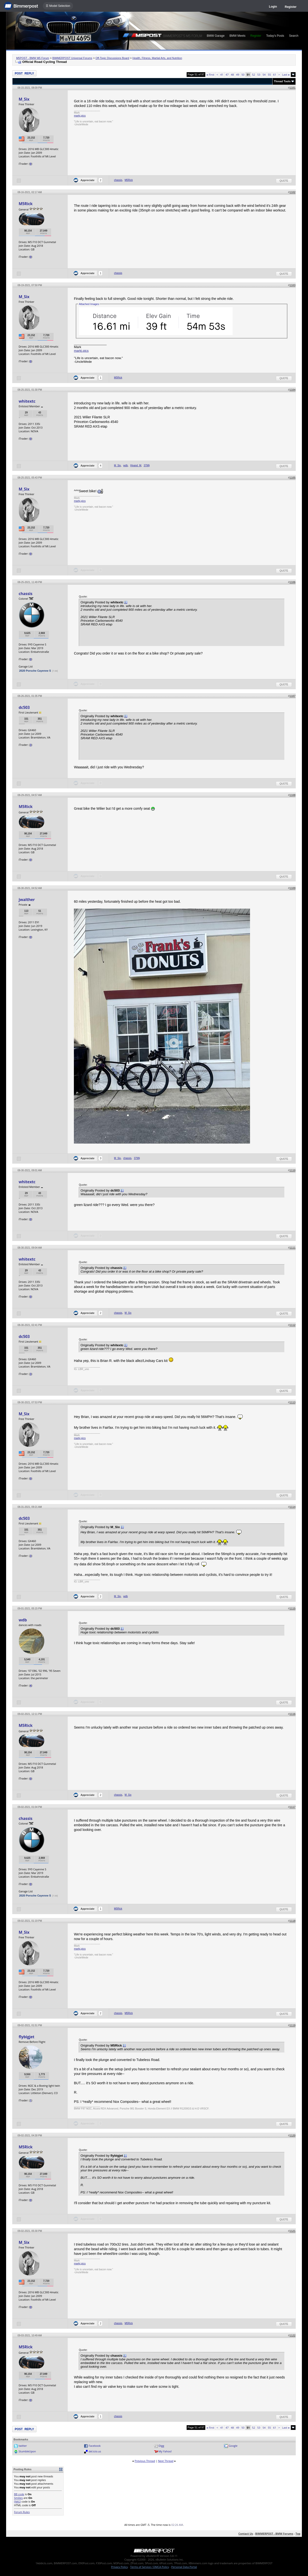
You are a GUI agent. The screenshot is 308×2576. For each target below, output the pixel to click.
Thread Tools (282, 81)
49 (237, 74)
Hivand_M (135, 465)
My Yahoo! (165, 2451)
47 (227, 74)
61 (274, 74)
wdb (125, 465)
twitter (23, 2445)
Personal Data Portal (184, 2567)
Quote (284, 180)
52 (253, 74)
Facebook (95, 2445)
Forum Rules (22, 2512)
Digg (161, 2445)
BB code (19, 2494)
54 (264, 74)
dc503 (24, 707)
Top (298, 2533)
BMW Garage (216, 35)
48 (232, 74)
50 (243, 74)
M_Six (24, 99)
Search (293, 35)
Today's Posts (275, 35)
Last (286, 74)
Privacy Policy (119, 2567)
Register (291, 7)
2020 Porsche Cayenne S (35, 670)
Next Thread (165, 2461)
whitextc (27, 401)
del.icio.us (95, 2451)
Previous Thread (145, 2461)
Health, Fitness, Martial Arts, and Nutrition (157, 58)
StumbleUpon (27, 2451)
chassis (118, 180)
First (210, 74)
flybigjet (26, 2036)
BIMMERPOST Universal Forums (72, 58)
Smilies (18, 2498)
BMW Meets (237, 35)
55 (269, 74)
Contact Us (245, 2533)
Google (233, 2445)
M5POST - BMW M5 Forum (32, 58)
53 (258, 74)
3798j (146, 465)
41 (221, 74)
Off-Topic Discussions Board (112, 58)
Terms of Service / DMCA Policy (149, 2567)
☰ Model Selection (58, 6)
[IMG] (17, 2501)
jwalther (27, 899)
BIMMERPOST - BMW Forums (274, 2533)
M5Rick (129, 180)
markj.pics (80, 115)
